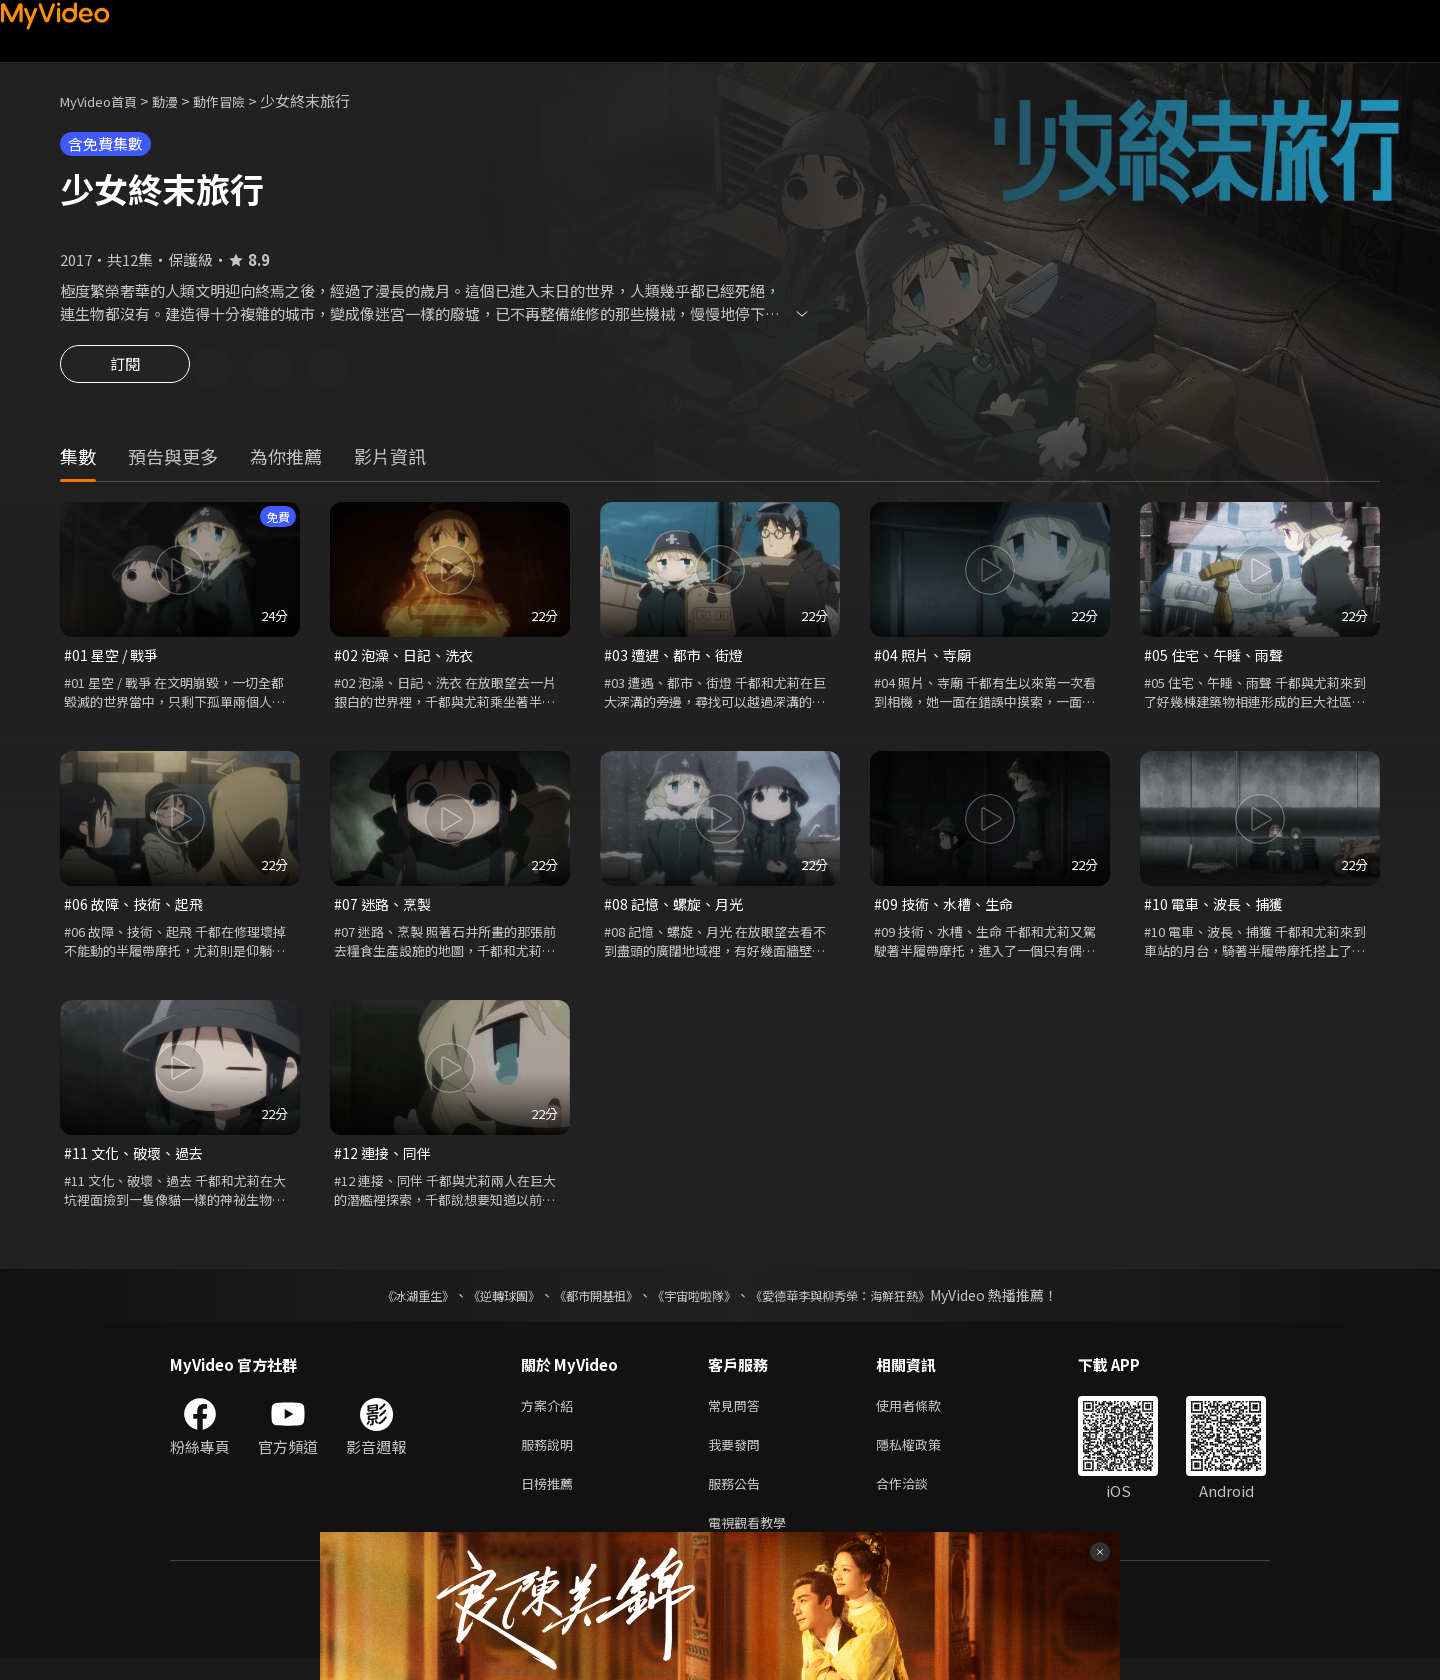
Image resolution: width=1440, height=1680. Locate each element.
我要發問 (738, 1457)
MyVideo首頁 (105, 100)
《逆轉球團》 (481, 1304)
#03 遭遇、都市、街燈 (677, 658)
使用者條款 (925, 1415)
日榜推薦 (551, 1499)
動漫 (181, 100)
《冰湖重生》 (383, 1304)
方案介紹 (551, 1415)
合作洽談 (918, 1499)
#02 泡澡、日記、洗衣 (407, 658)
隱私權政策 (925, 1457)
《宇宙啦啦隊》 (698, 1304)
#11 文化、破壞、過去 (137, 1160)
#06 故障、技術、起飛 (137, 909)
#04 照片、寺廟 (925, 658)
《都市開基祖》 (586, 1304)
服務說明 (551, 1457)
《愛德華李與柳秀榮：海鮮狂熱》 (866, 1304)
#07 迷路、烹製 (385, 909)
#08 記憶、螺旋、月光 (677, 909)
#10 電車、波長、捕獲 (1217, 909)
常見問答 (738, 1415)
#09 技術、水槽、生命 (947, 909)
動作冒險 (241, 100)
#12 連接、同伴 (385, 1160)
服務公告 (738, 1499)
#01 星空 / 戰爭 (113, 658)
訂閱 (125, 370)
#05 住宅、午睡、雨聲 (1217, 658)
